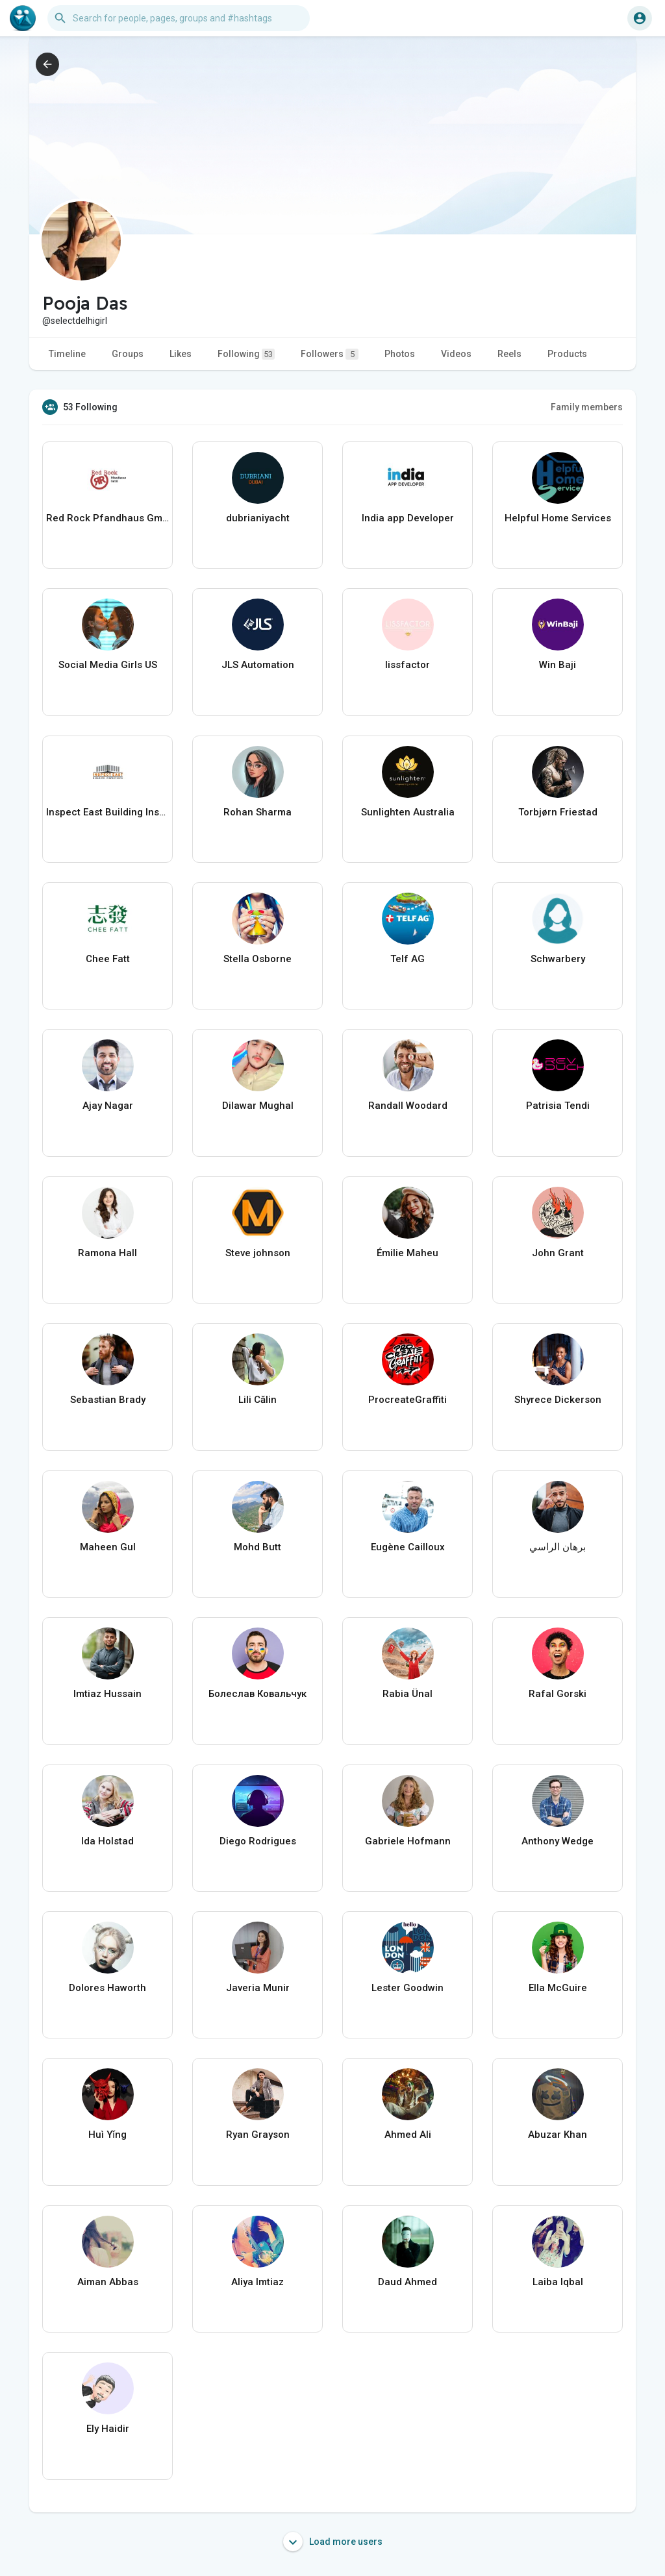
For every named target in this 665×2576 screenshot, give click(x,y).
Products (567, 354)
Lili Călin (257, 1400)
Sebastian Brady (107, 1400)
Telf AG (407, 959)
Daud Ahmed (407, 2282)
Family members (587, 407)
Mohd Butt (257, 1547)
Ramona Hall (107, 1253)
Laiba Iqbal (558, 2282)
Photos (399, 354)
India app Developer (408, 518)
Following (246, 354)
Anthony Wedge (557, 1841)
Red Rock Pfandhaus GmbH (107, 518)
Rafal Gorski (557, 1694)
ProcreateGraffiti (407, 1400)
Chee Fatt (108, 959)
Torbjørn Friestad (557, 812)
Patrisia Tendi (558, 1105)
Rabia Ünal (408, 1694)
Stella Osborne (257, 959)
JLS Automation (257, 665)
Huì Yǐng (107, 2134)
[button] (178, 18)
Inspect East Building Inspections (107, 812)
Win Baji (557, 665)
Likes (180, 354)
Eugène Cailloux (408, 1547)
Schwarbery (558, 959)
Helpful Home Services (558, 518)
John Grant (558, 1253)
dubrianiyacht (258, 518)
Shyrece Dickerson (557, 1400)
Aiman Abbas (107, 2282)
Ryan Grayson (258, 2134)
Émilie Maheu (407, 1253)
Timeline (67, 354)
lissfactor (407, 665)
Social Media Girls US (107, 665)
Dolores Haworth (107, 1988)
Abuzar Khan (557, 2134)
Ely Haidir (107, 2428)
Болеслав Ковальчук (257, 1694)
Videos (456, 354)
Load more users (333, 2541)
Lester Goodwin (407, 1988)
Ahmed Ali (407, 2134)
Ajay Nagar (107, 1105)
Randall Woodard (407, 1105)
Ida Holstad (107, 1841)
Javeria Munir (258, 1988)
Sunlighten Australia (408, 812)
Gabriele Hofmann (408, 1841)
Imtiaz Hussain (107, 1694)
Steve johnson (257, 1253)
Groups (128, 354)
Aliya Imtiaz (257, 2282)
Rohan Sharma (257, 812)
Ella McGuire (558, 1988)
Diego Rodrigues (258, 1841)
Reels (509, 354)
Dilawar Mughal (258, 1105)
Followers (329, 354)
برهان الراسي (557, 1547)
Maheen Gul (108, 1547)
